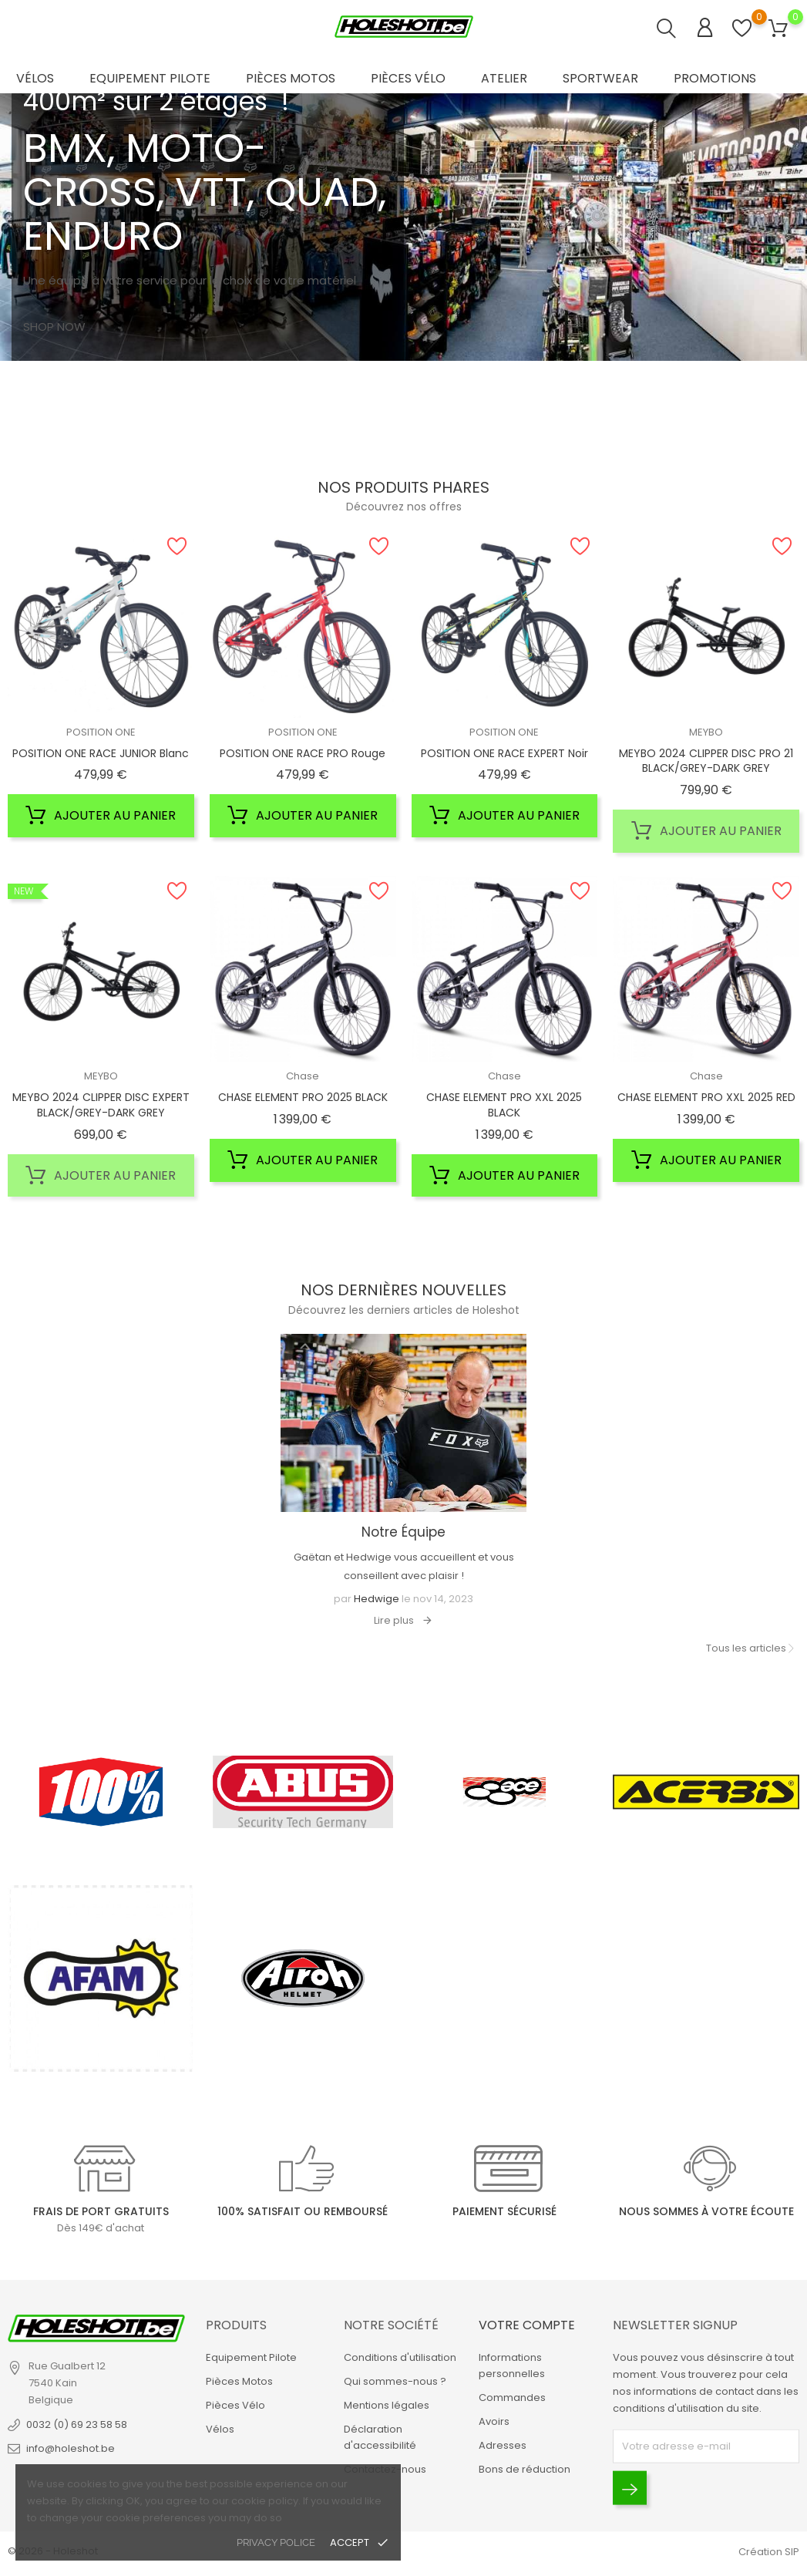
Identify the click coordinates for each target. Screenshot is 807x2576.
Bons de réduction (524, 2469)
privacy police (276, 2542)
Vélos (35, 78)
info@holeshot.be (70, 2447)
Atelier (504, 78)
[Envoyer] (630, 2488)
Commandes (512, 2397)
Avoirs (494, 2421)
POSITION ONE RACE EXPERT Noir (504, 753)
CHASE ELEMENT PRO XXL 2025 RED (706, 1097)
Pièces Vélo (408, 78)
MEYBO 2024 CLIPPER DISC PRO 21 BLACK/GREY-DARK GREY (706, 761)
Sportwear (600, 78)
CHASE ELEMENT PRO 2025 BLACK (303, 1097)
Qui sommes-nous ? (395, 2381)
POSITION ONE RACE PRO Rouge (302, 753)
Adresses (502, 2445)
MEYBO (706, 732)
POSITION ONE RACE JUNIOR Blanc (100, 753)
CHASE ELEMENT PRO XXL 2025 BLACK (504, 1104)
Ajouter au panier (100, 816)
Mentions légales (386, 2405)
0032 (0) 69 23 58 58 (76, 2423)
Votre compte (527, 2325)
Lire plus (394, 1620)
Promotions (715, 78)
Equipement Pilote (149, 78)
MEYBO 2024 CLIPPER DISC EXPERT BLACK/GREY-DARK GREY (101, 1104)
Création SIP (768, 2551)
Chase (302, 1076)
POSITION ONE (101, 732)
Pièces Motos (290, 78)
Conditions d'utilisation (400, 2357)
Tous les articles (746, 1648)
